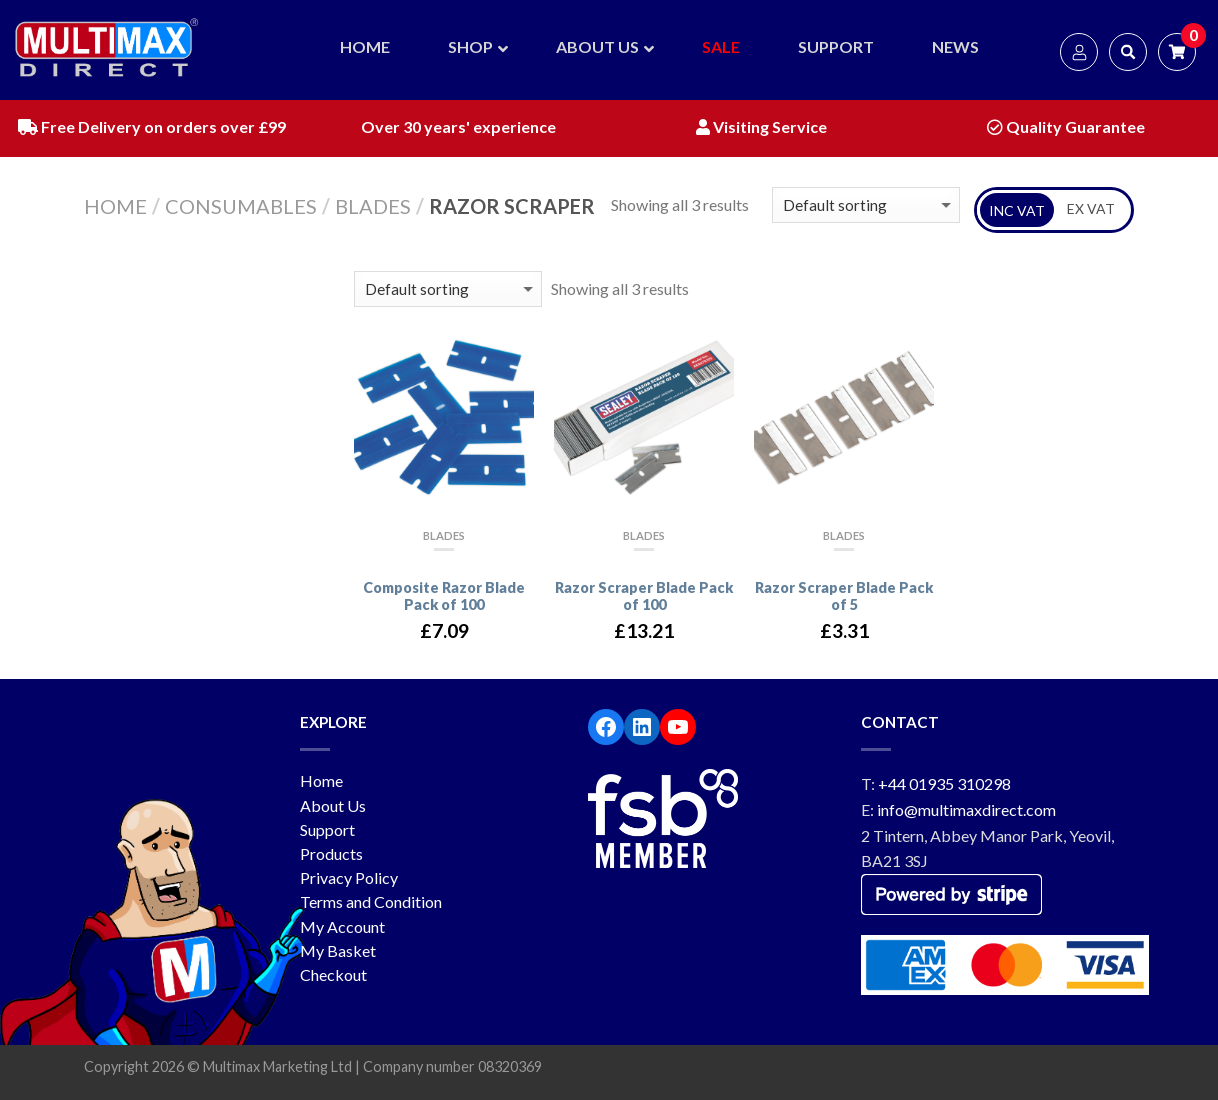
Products (331, 853)
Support (327, 829)
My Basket (338, 950)
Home (115, 206)
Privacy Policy (349, 877)
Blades (373, 206)
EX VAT (1091, 208)
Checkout (333, 974)
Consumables (241, 206)
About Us (333, 805)
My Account (342, 926)
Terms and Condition (371, 901)
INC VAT (1017, 210)
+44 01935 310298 (944, 783)
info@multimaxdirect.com (966, 809)
